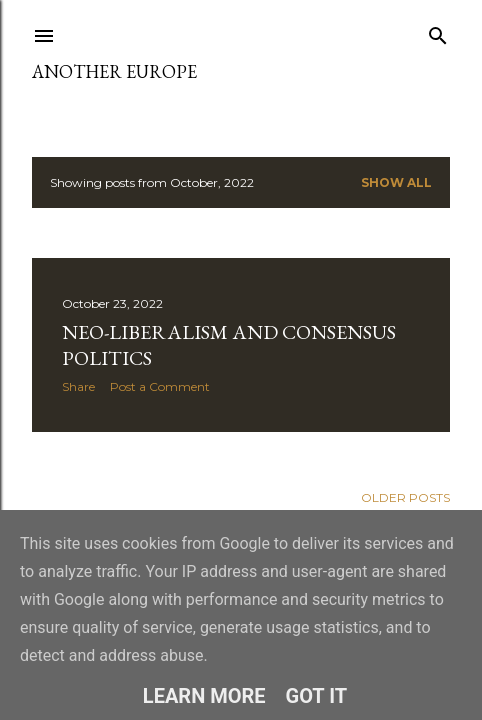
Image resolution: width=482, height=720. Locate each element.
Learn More (204, 696)
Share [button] (78, 386)
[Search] (438, 31)
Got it (317, 696)
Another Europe (114, 71)
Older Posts (405, 497)
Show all (396, 182)
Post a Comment (160, 386)
